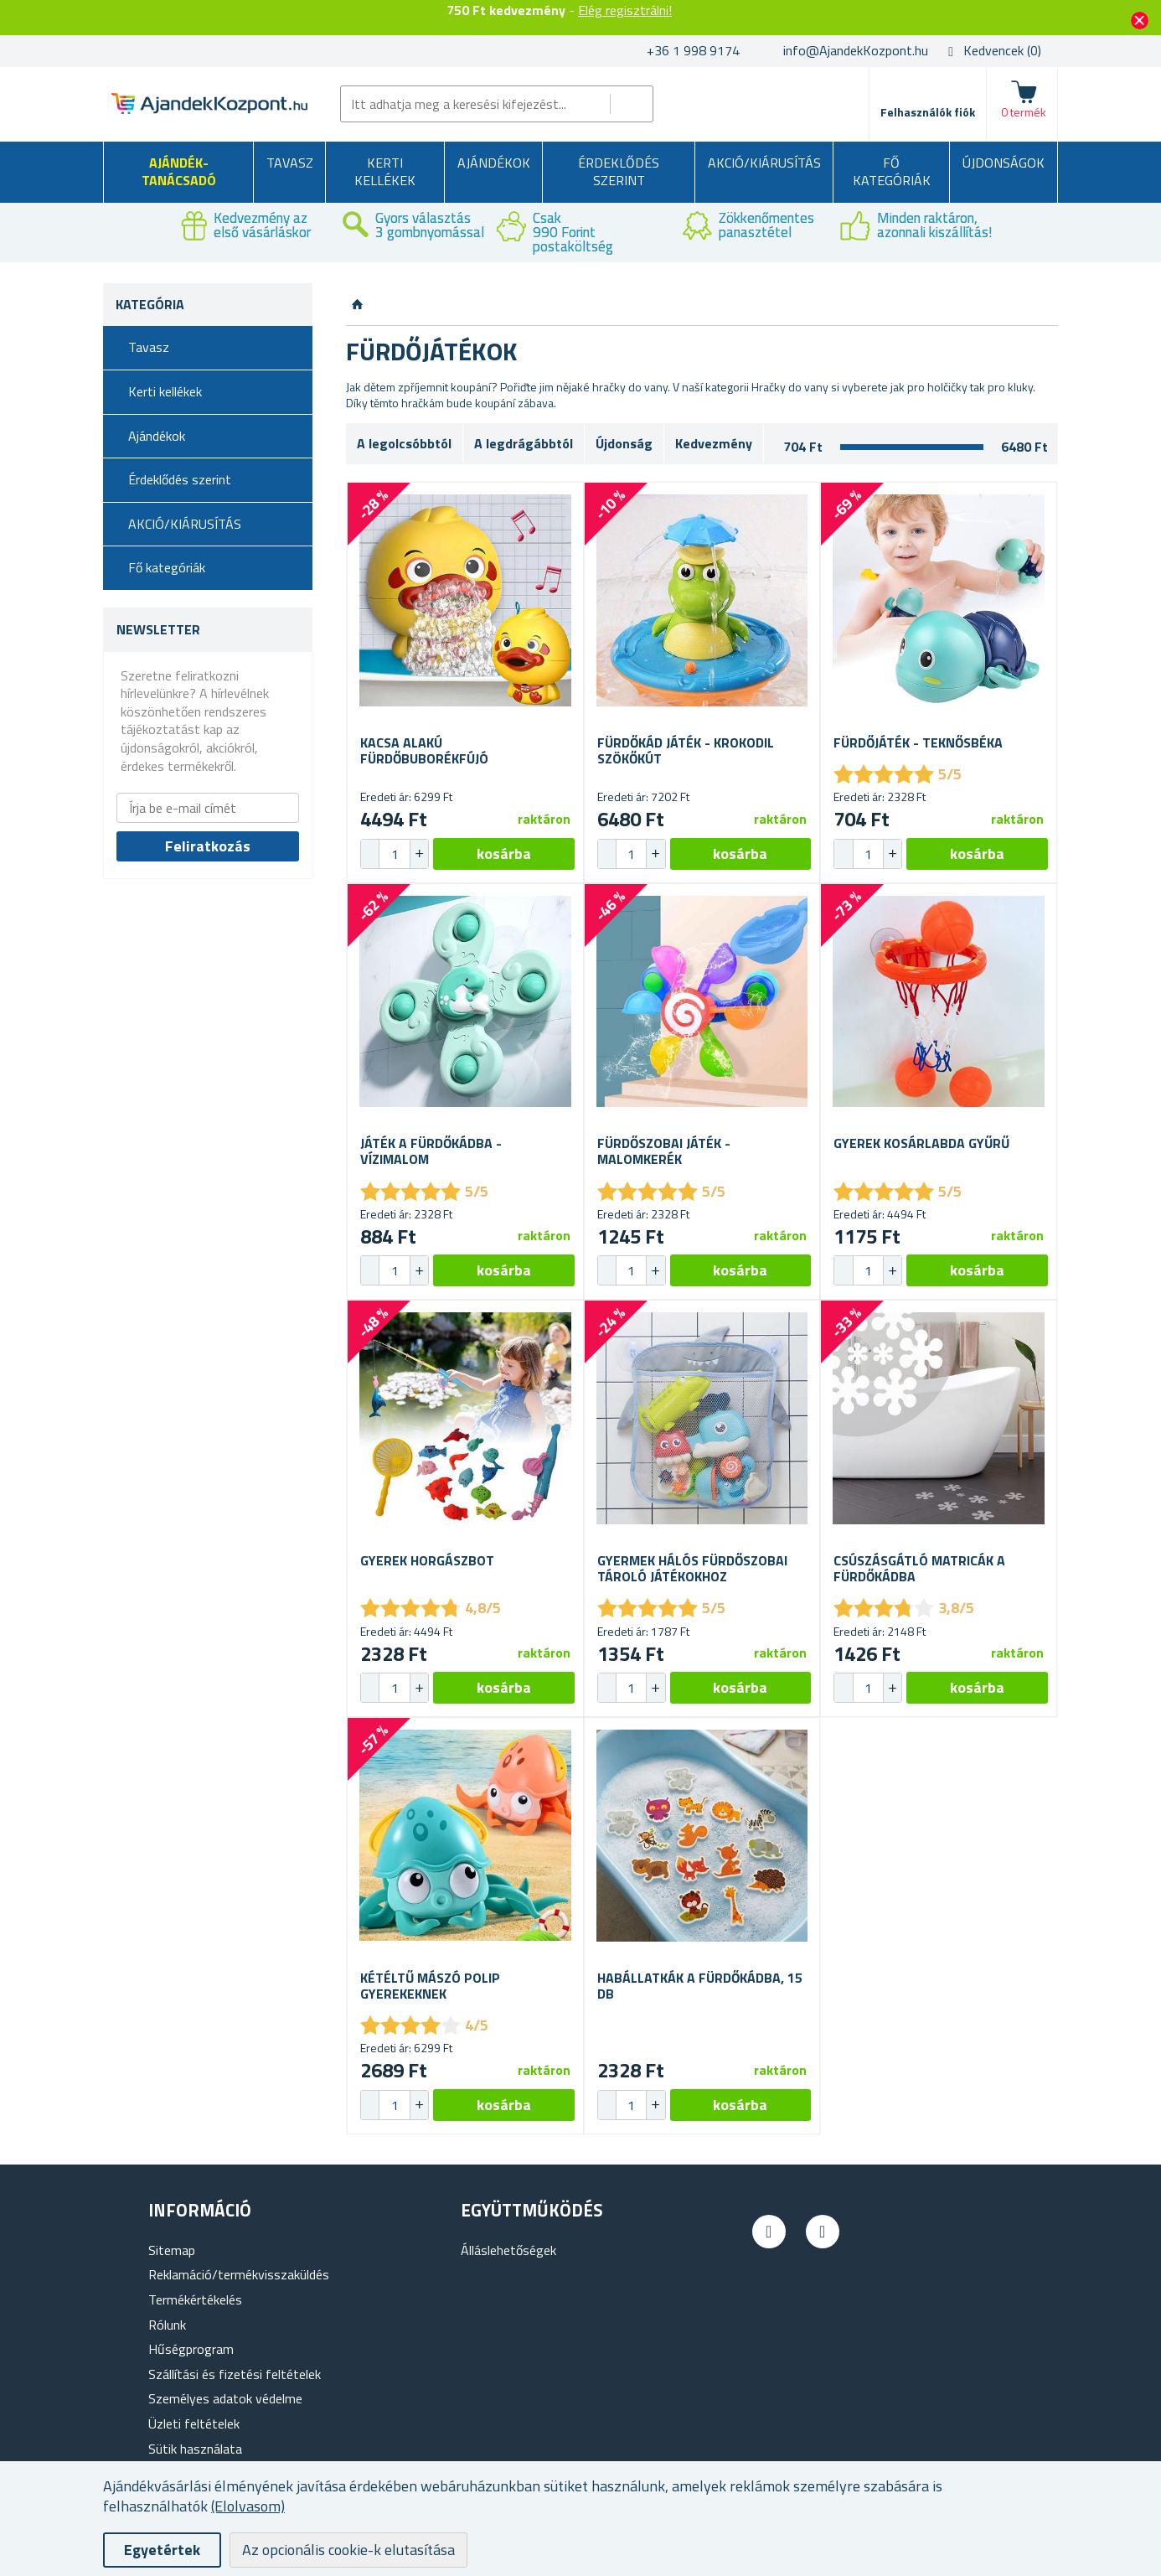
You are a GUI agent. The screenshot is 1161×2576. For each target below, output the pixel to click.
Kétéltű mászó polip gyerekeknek (430, 1986)
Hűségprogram (191, 2349)
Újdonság (624, 443)
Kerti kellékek (384, 172)
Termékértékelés (195, 2299)
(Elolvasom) (248, 2506)
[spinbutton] (394, 854)
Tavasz (289, 163)
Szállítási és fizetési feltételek (234, 2374)
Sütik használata (195, 2449)
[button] (419, 854)
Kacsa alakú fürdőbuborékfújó (424, 751)
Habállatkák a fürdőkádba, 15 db (699, 1986)
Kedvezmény (713, 443)
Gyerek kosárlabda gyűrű (921, 1143)
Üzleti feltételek (194, 2423)
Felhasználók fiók (927, 112)
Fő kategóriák (892, 172)
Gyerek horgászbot (427, 1561)
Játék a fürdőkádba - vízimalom (431, 1151)
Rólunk (167, 2325)
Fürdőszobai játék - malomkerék (663, 1151)
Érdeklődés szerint (618, 172)
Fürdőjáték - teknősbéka (918, 743)
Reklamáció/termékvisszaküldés (238, 2274)
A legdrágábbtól (523, 443)
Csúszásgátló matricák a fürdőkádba (919, 1569)
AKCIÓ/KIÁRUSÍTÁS (764, 163)
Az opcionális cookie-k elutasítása (348, 2549)
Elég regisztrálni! (625, 10)
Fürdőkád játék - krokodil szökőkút (685, 751)
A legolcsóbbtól (404, 443)
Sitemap (171, 2250)
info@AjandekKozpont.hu (855, 50)
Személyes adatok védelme (225, 2398)
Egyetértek (162, 2549)
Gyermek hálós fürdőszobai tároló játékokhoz (692, 1569)
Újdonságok (1003, 163)
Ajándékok (493, 163)
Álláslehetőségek (508, 2250)
